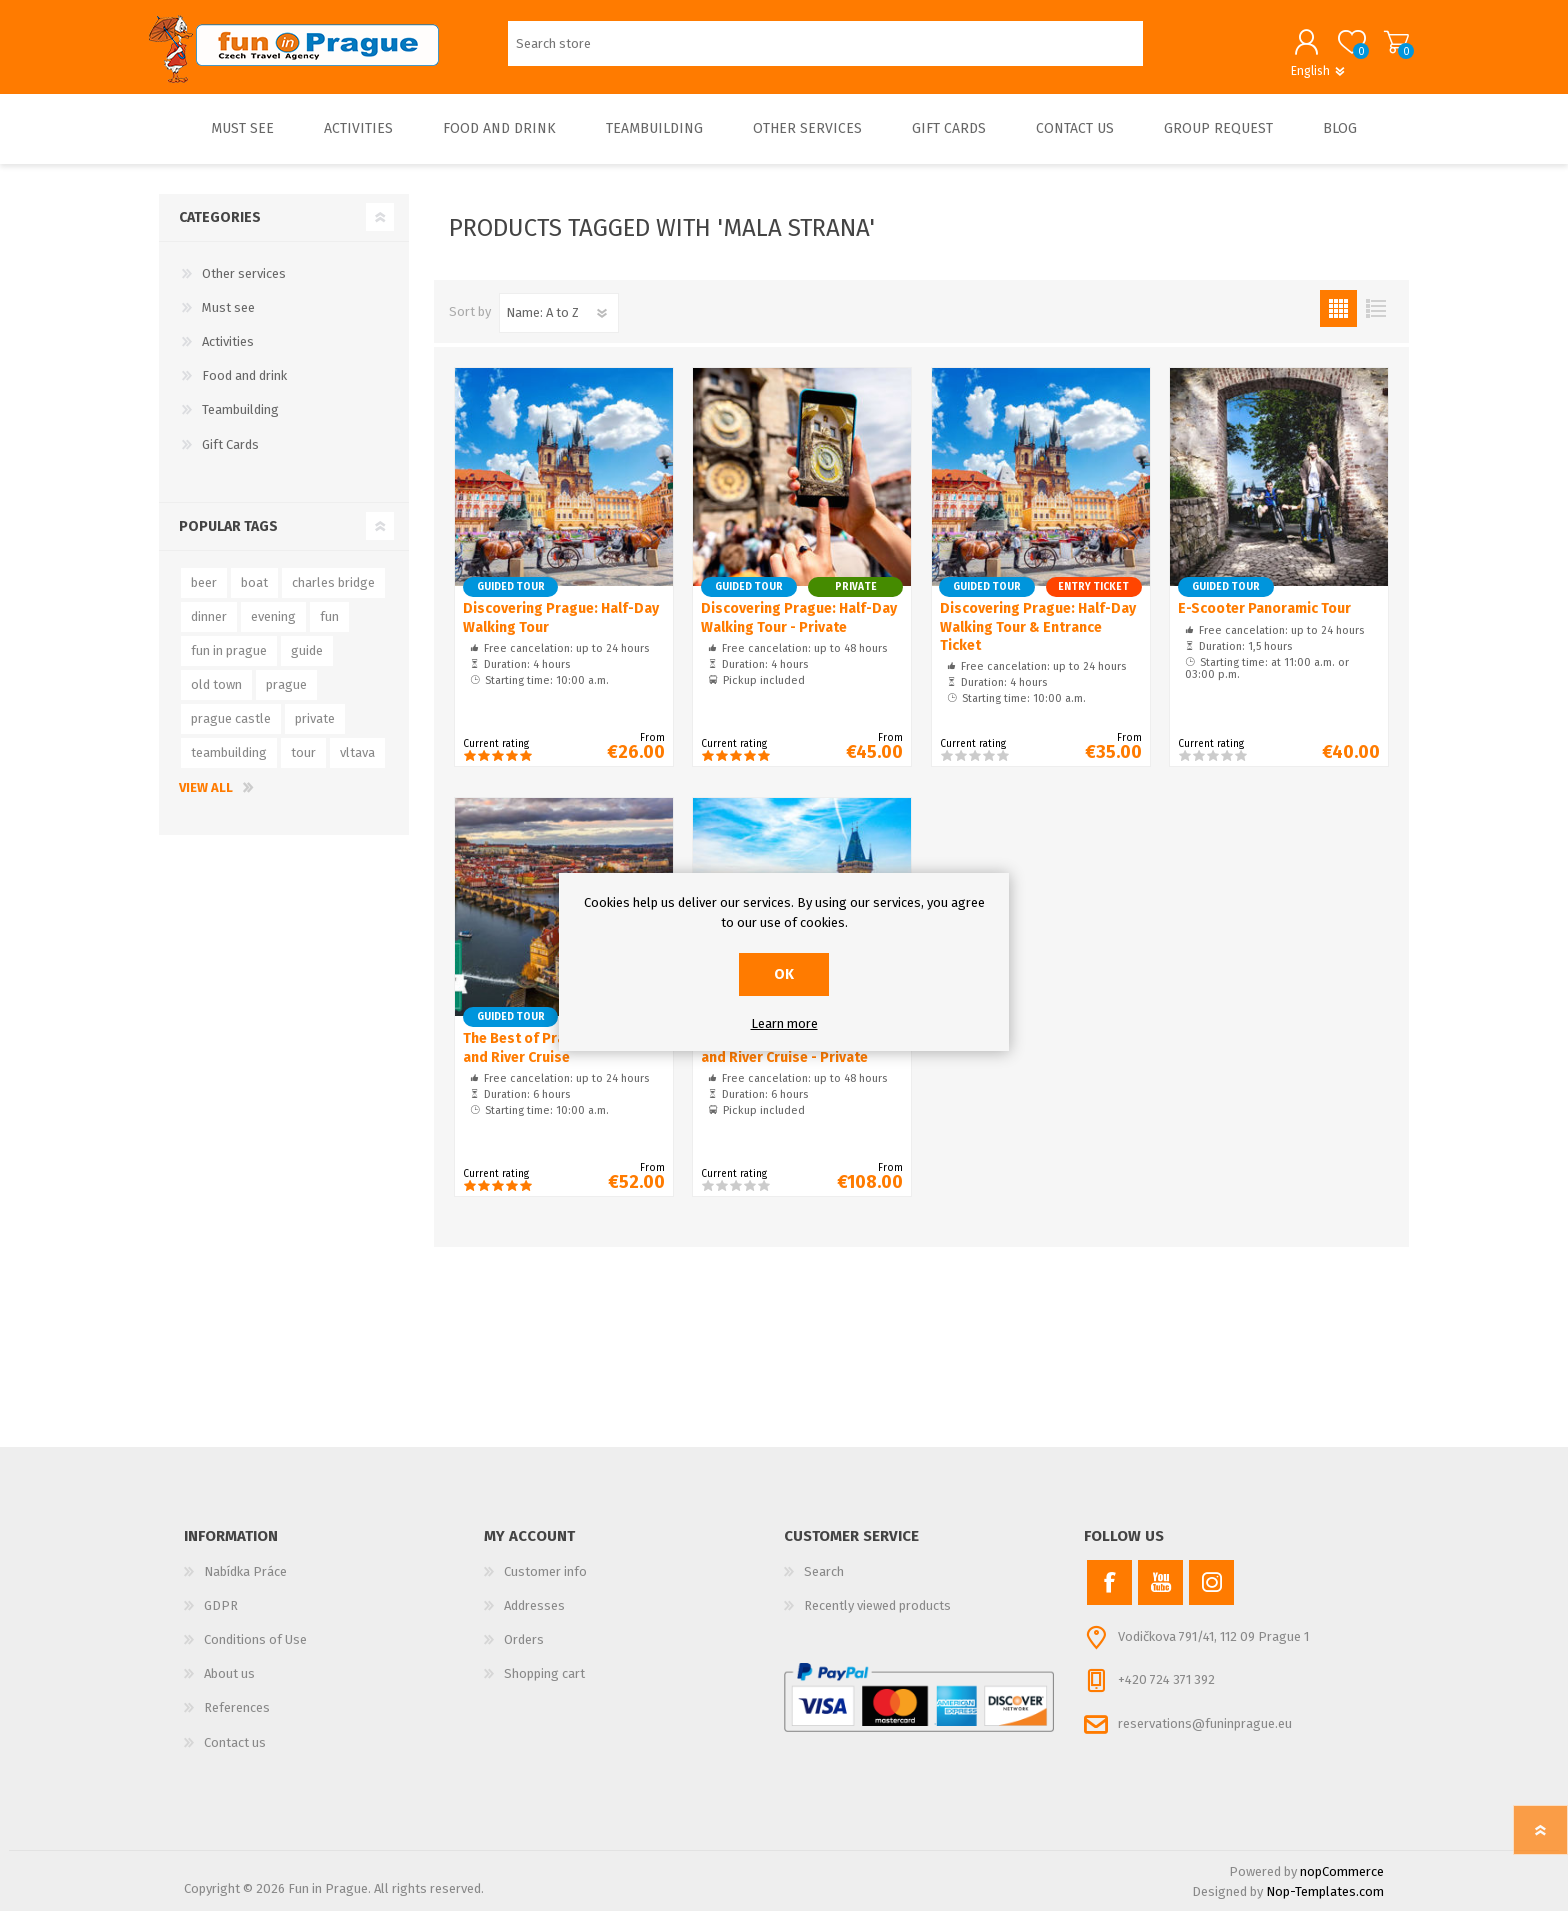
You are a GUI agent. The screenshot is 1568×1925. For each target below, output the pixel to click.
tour (303, 766)
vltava (357, 766)
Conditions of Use (255, 1653)
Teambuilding (240, 423)
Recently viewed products (877, 1619)
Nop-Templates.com (1325, 1905)
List (1375, 322)
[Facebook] (1109, 1596)
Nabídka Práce (245, 1585)
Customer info (545, 1585)
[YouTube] (1160, 1596)
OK (784, 974)
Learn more (784, 1023)
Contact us (235, 1756)
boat (254, 596)
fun (329, 630)
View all (206, 801)
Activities (228, 355)
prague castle (231, 732)
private (315, 732)
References (237, 1721)
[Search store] (825, 50)
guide (307, 664)
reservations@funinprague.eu (1205, 1737)
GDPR (221, 1619)
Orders (524, 1653)
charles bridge (333, 596)
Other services (244, 287)
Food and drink (244, 389)
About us (229, 1687)
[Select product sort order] (559, 327)
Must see (228, 321)
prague (286, 698)
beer (204, 596)
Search (824, 1585)
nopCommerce (1342, 1885)
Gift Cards (230, 458)
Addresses (534, 1619)
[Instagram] (1211, 1596)
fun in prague (229, 664)
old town (216, 698)
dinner (209, 630)
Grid (1338, 322)
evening (273, 630)
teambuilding (229, 766)
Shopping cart (1386, 49)
